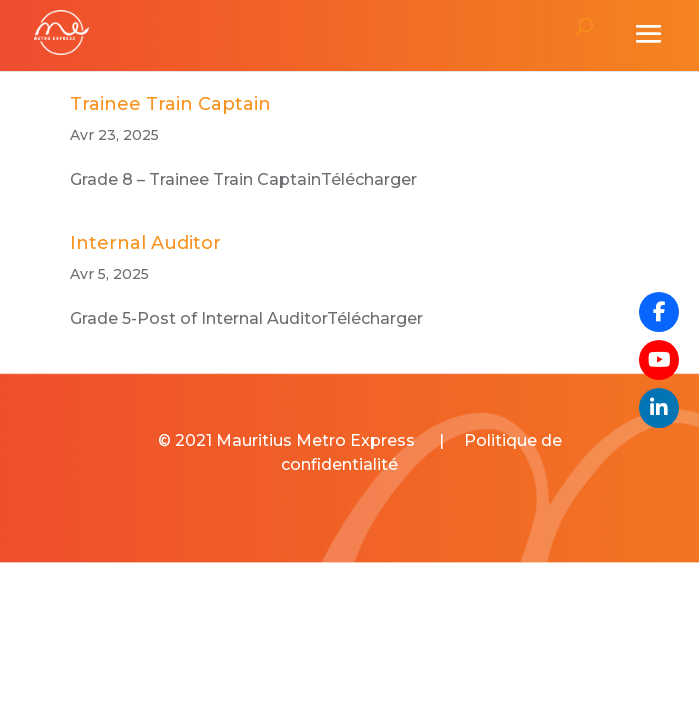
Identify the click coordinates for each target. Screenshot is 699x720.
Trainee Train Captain (170, 104)
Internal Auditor (145, 243)
